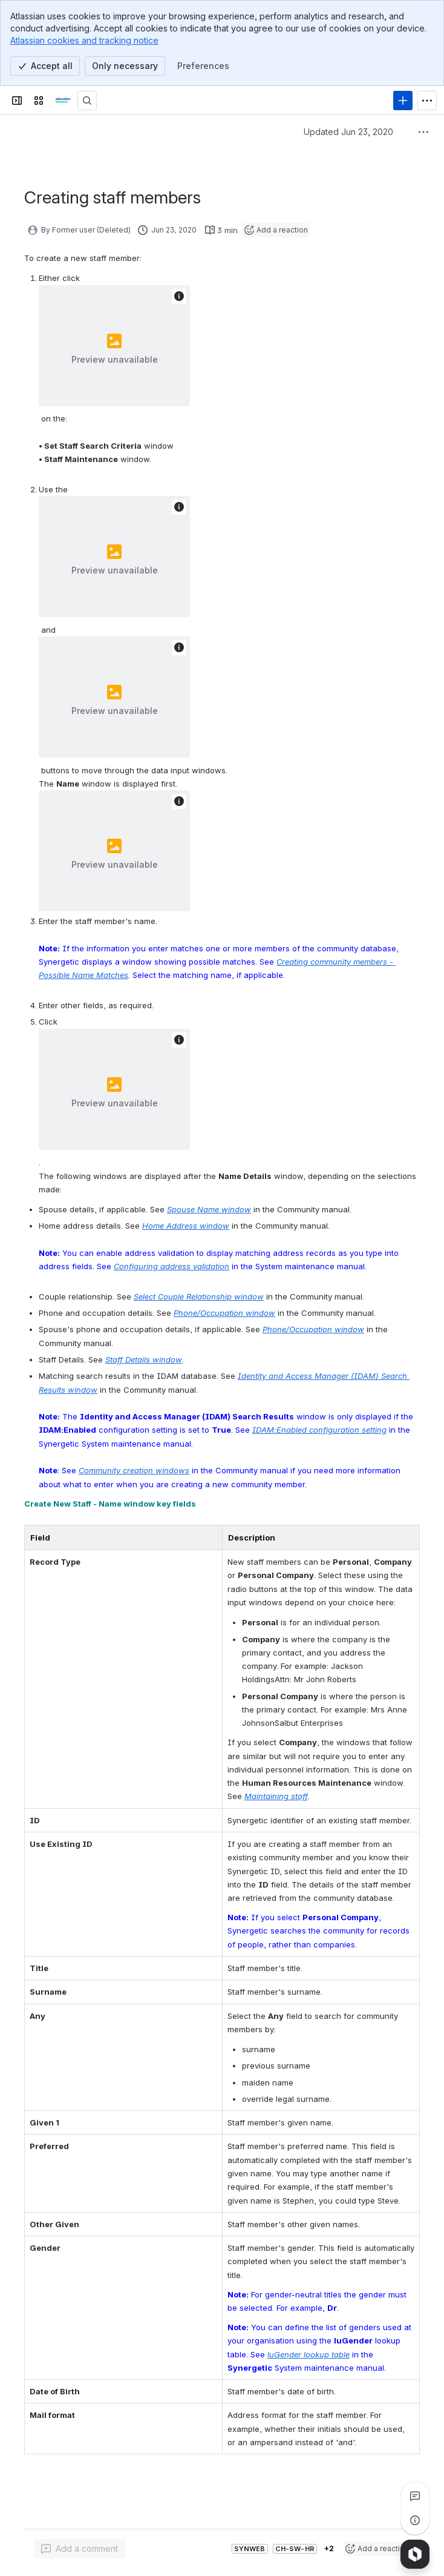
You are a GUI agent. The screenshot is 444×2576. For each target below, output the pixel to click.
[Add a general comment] (79, 2548)
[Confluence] (63, 100)
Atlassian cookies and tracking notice (84, 40)
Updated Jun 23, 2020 (348, 132)
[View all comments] (415, 2496)
